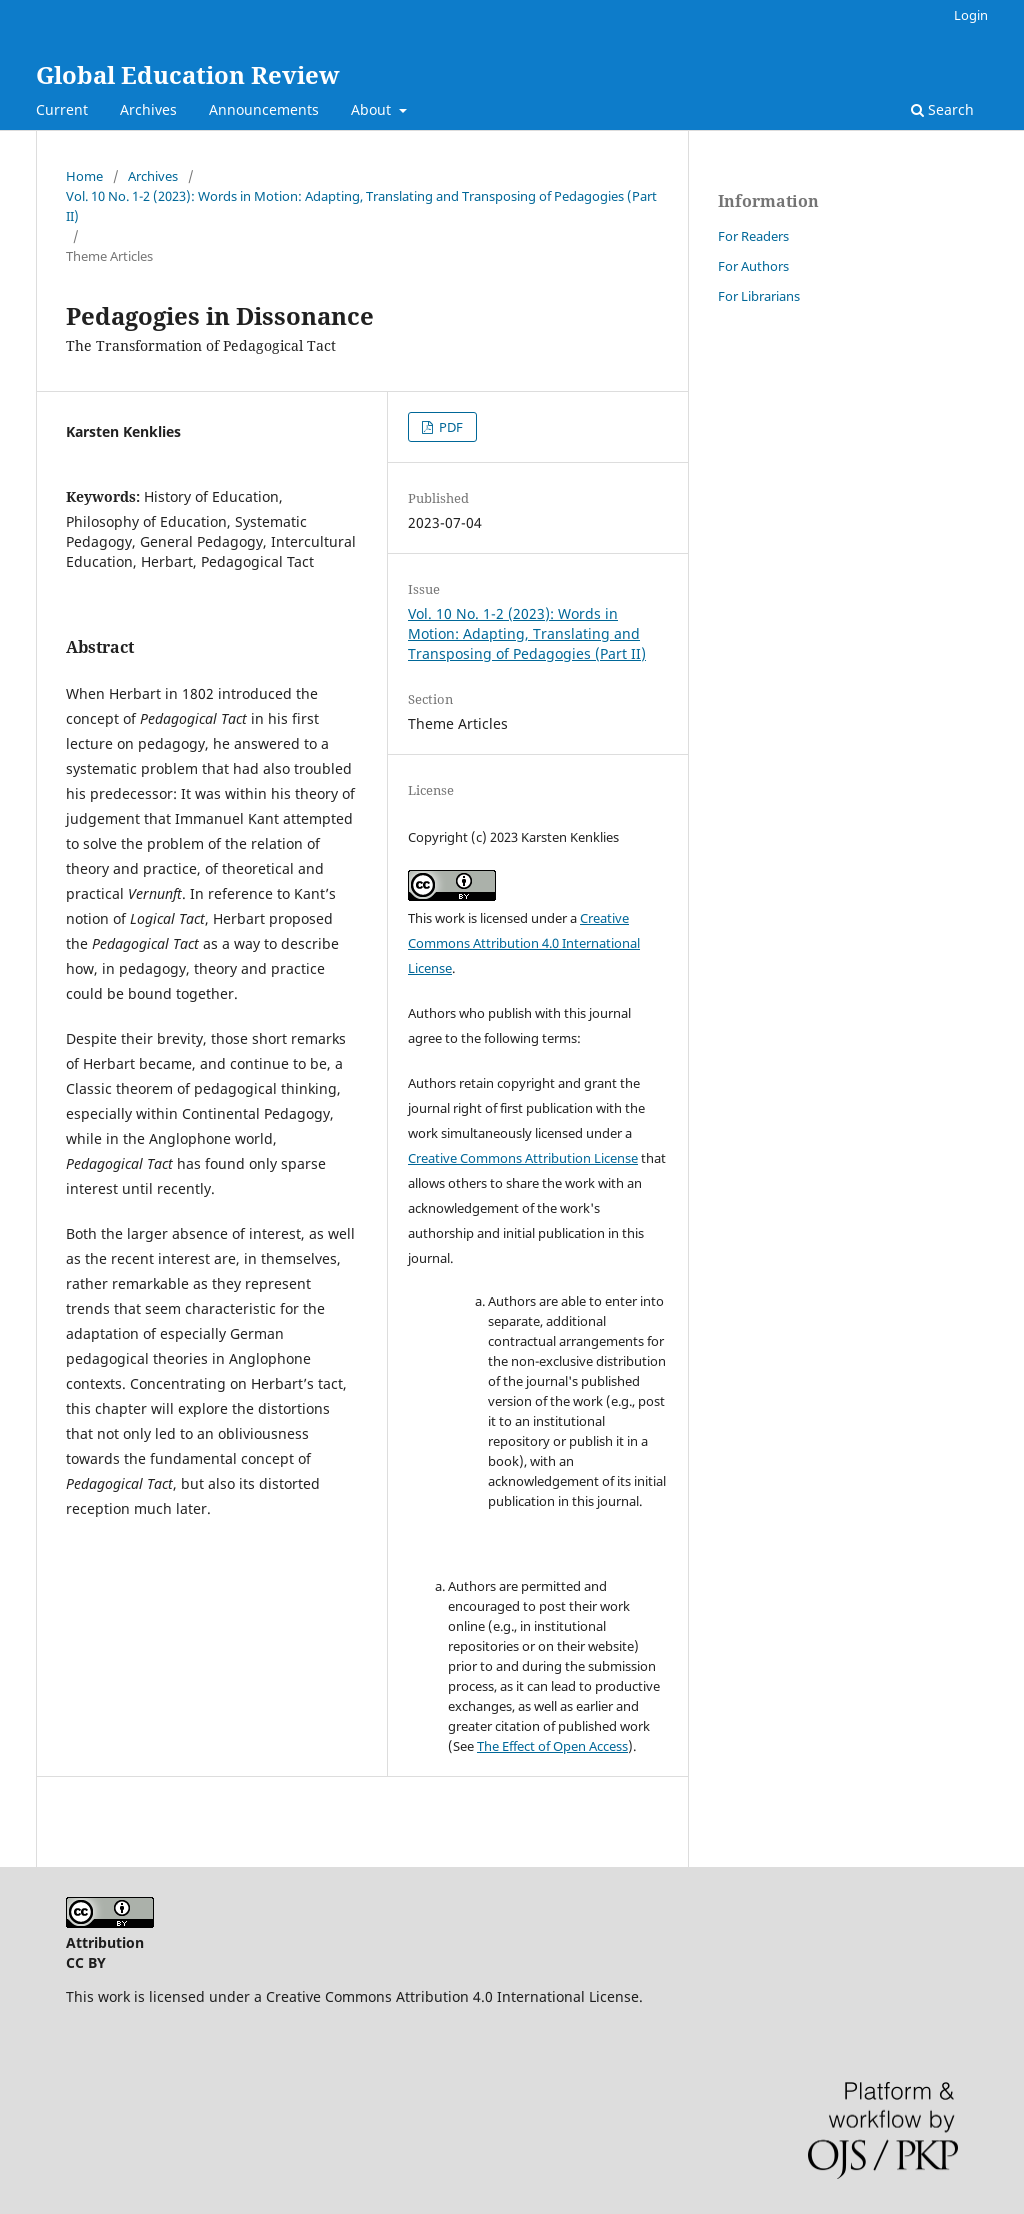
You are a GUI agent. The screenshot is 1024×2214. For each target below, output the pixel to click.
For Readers (753, 236)
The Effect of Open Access (552, 1746)
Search (942, 109)
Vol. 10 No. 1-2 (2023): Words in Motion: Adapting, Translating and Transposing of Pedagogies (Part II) (361, 206)
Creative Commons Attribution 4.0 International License (524, 943)
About (373, 109)
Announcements (264, 109)
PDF (449, 427)
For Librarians (759, 296)
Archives (148, 109)
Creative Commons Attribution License (523, 1158)
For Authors (753, 266)
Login (971, 15)
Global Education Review (188, 74)
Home (84, 176)
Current (62, 109)
